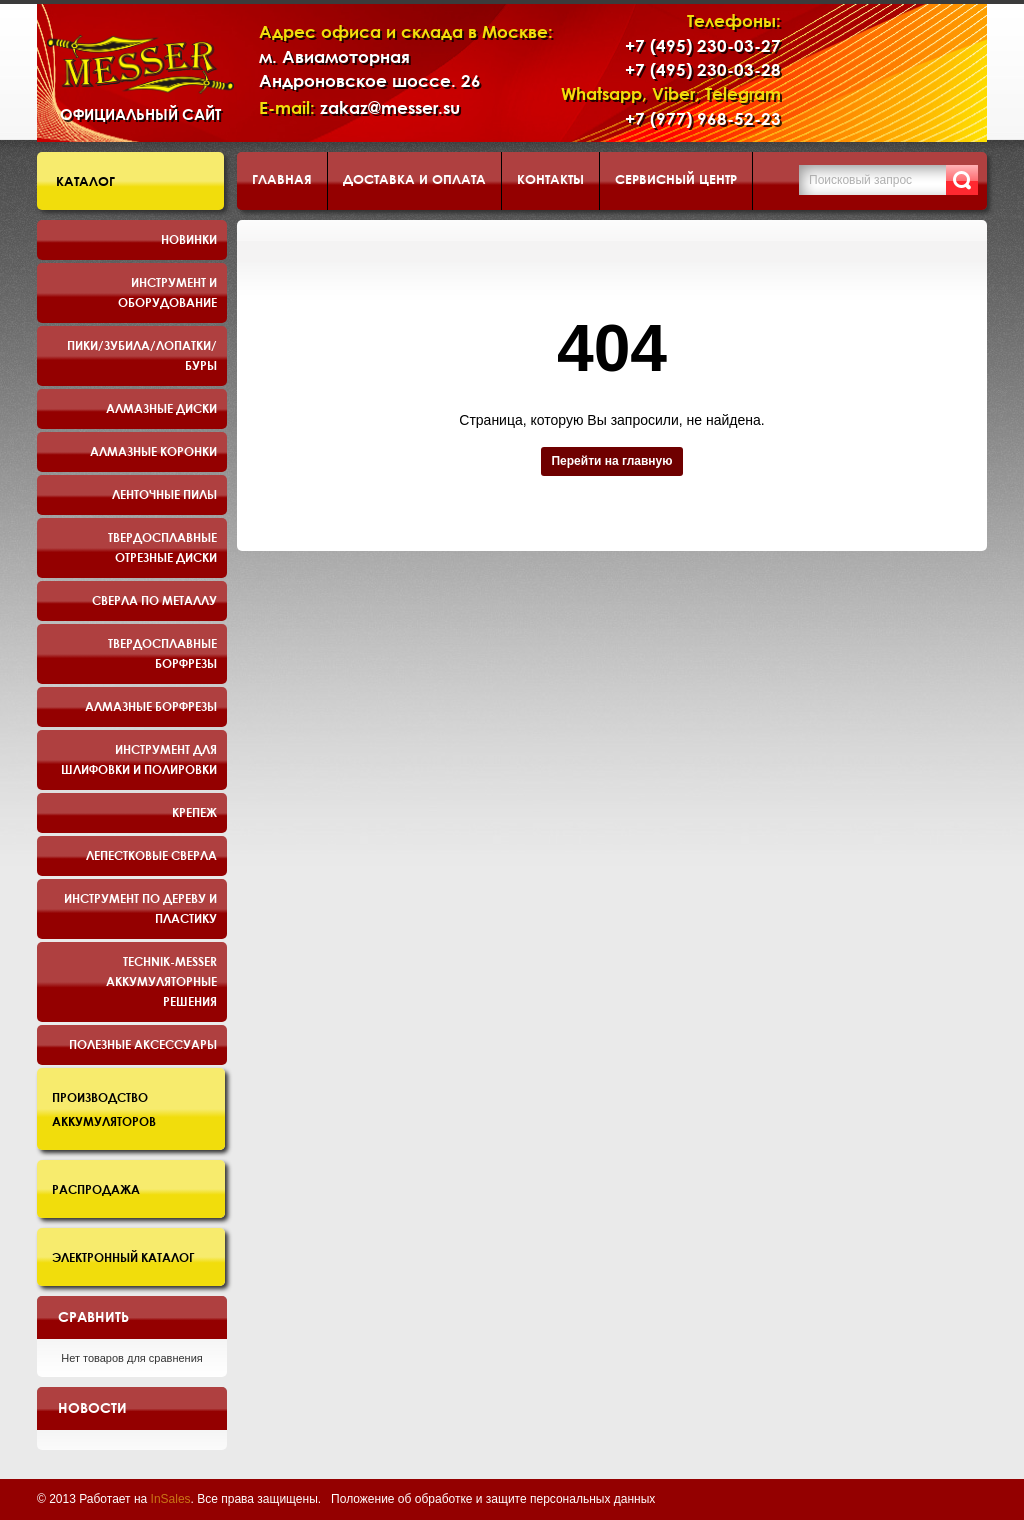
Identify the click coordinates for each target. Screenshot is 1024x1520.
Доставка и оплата (414, 179)
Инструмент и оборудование (167, 292)
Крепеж (194, 812)
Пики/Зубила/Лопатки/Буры (142, 355)
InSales (171, 1499)
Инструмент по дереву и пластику (140, 908)
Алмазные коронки (153, 451)
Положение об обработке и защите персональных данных (493, 1499)
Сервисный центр (676, 179)
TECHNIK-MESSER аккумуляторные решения (161, 981)
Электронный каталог (123, 1257)
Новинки (189, 239)
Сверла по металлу (154, 600)
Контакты (550, 179)
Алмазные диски (161, 408)
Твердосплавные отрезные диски (162, 547)
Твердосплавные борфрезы (162, 653)
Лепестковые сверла (151, 855)
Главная (282, 179)
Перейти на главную (611, 461)
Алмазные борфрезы (151, 706)
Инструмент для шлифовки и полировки (139, 759)
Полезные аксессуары (143, 1044)
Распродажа (96, 1189)
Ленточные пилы (164, 494)
